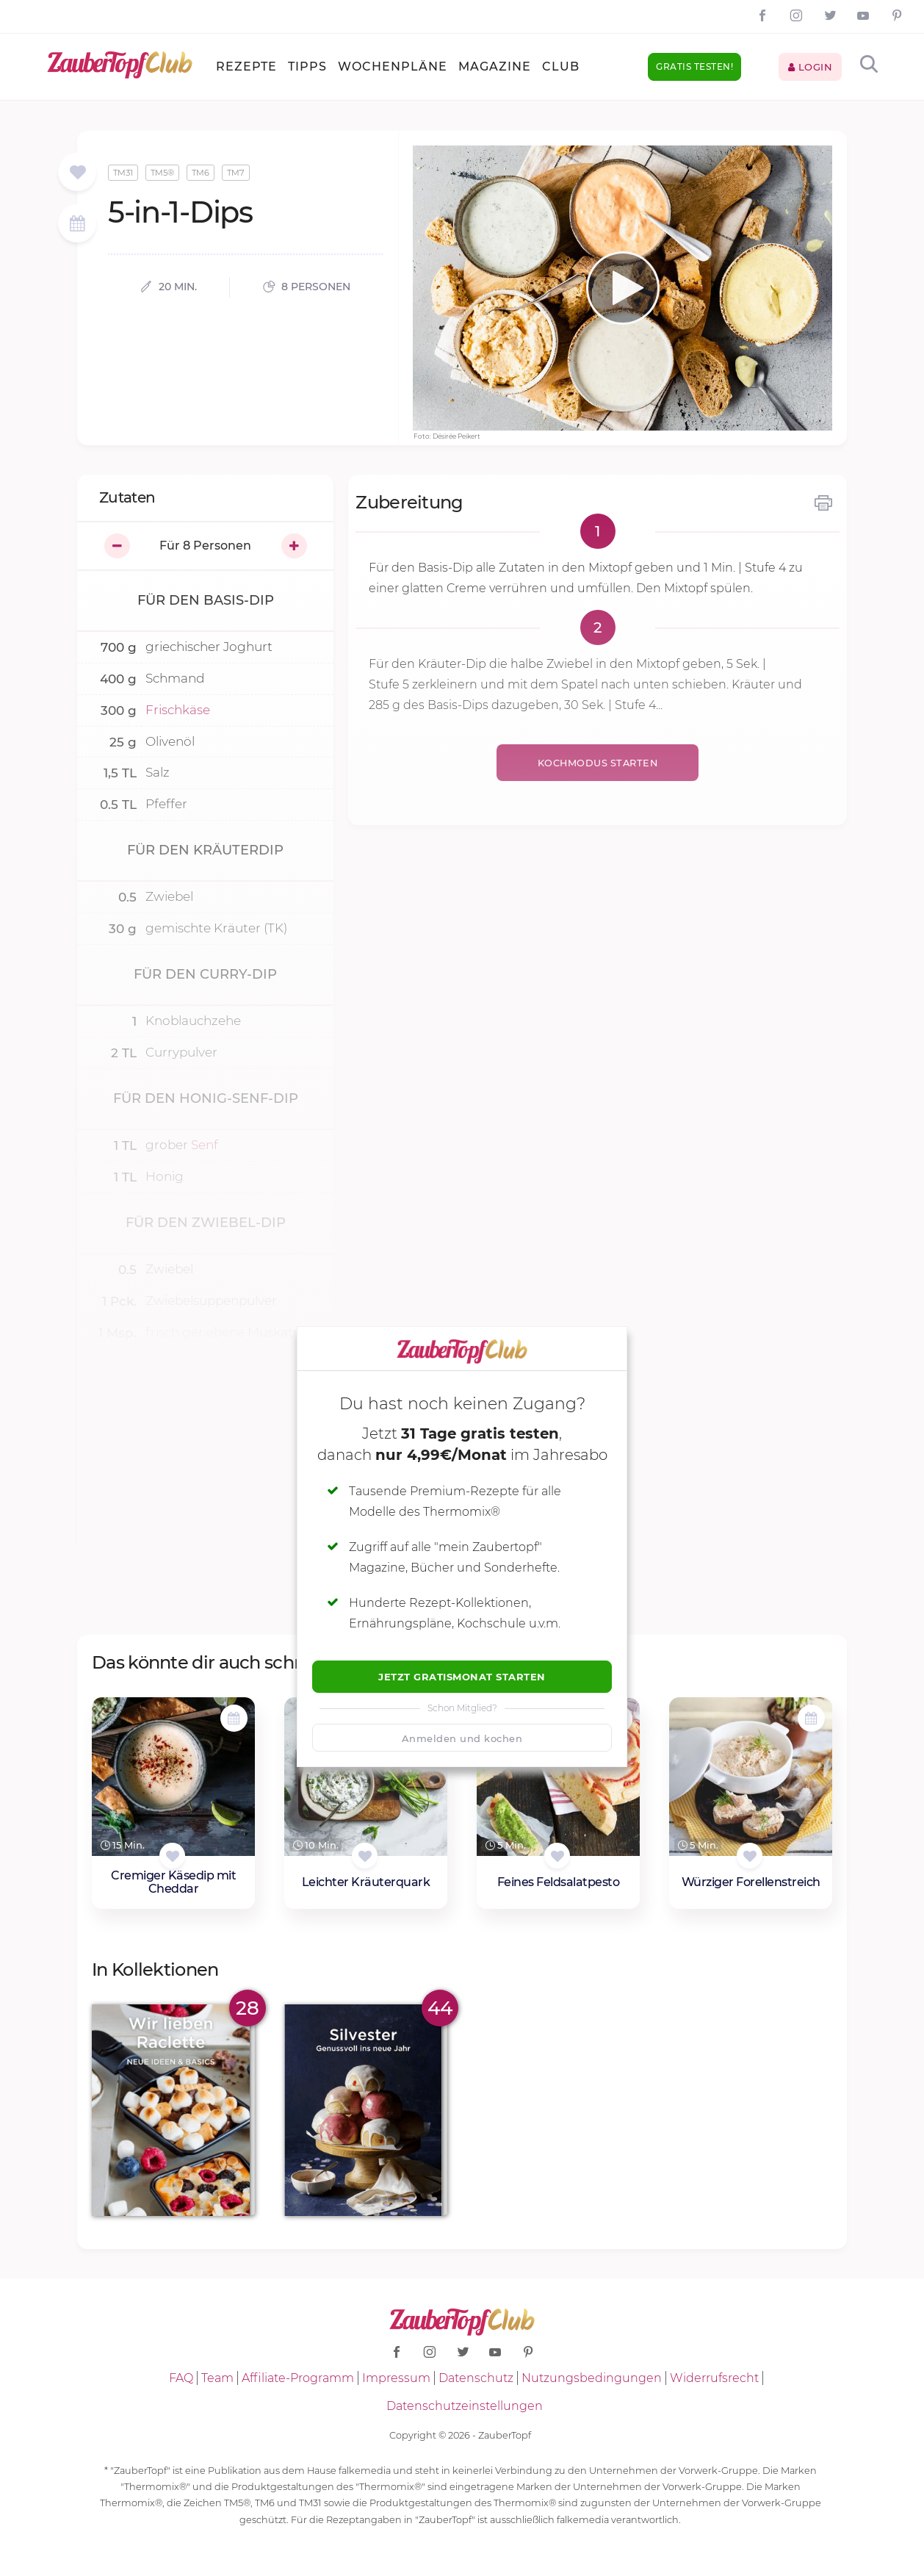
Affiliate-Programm (298, 2378)
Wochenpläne (392, 66)
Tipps (307, 66)
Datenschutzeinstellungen (464, 2406)
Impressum (396, 2378)
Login (810, 67)
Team (217, 2378)
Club (561, 66)
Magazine (494, 66)
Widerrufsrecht (714, 2378)
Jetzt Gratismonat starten (462, 1677)
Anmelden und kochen (462, 1738)
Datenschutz (475, 2378)
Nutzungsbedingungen (591, 2378)
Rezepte (246, 66)
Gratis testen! (694, 66)
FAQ (181, 2378)
